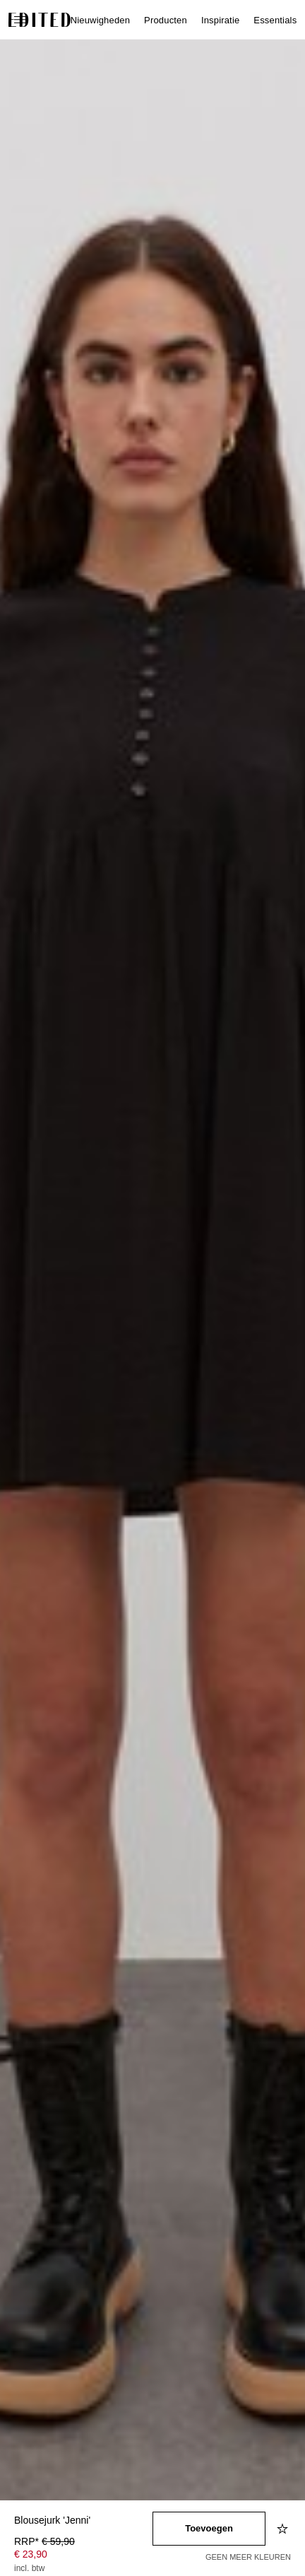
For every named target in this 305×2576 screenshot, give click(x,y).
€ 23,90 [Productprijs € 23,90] (30, 2554)
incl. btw (29, 2568)
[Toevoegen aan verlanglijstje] (284, 2528)
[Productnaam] (83, 2521)
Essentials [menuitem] (275, 20)
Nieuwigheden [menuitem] (100, 20)
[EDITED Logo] (39, 20)
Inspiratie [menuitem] (220, 20)
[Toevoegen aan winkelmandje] (208, 2529)
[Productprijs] (83, 2556)
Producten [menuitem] (165, 20)
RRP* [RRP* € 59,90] (44, 2541)
